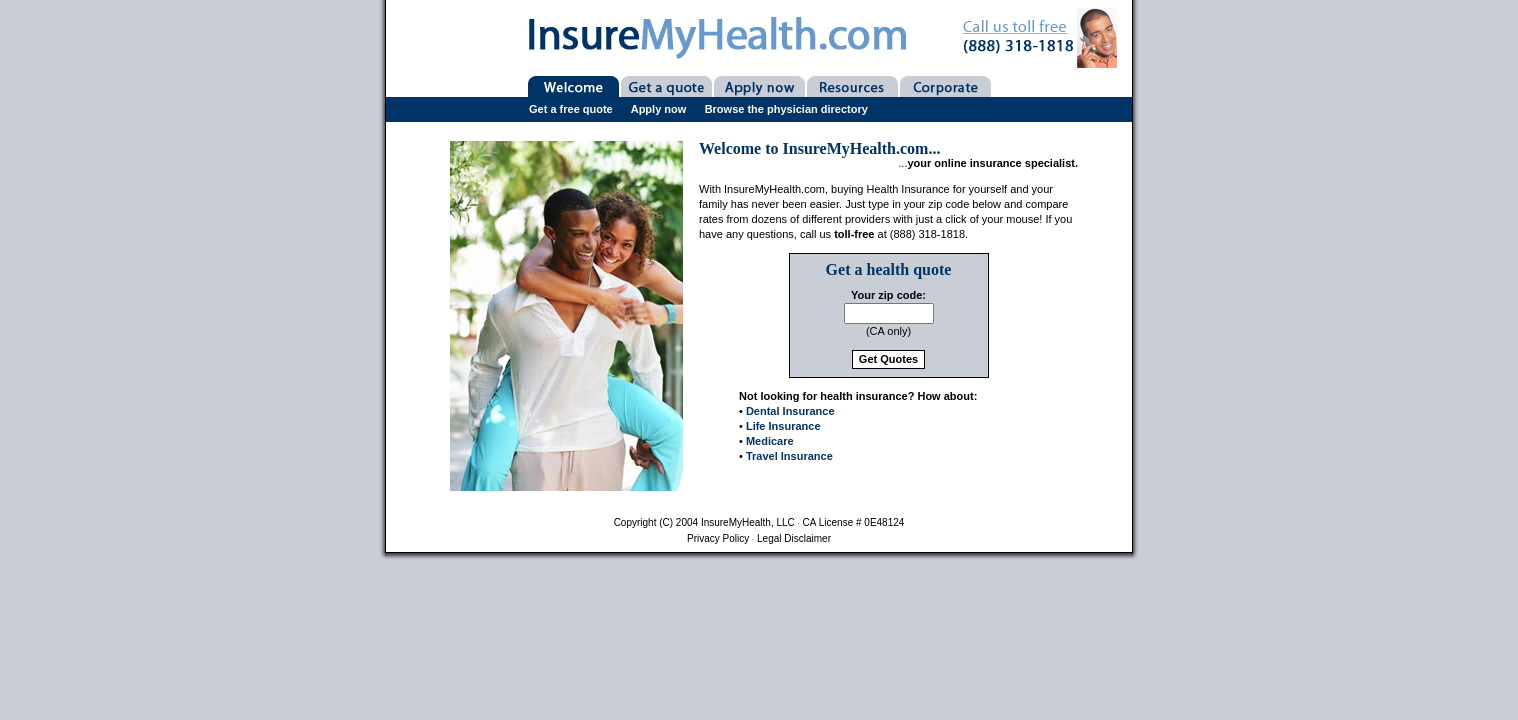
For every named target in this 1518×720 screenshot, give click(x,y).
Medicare (770, 441)
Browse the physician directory (786, 109)
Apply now (659, 109)
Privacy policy (718, 538)
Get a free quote (571, 109)
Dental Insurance (790, 411)
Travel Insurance (789, 456)
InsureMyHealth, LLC (748, 522)
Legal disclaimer (794, 538)
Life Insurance (783, 426)
